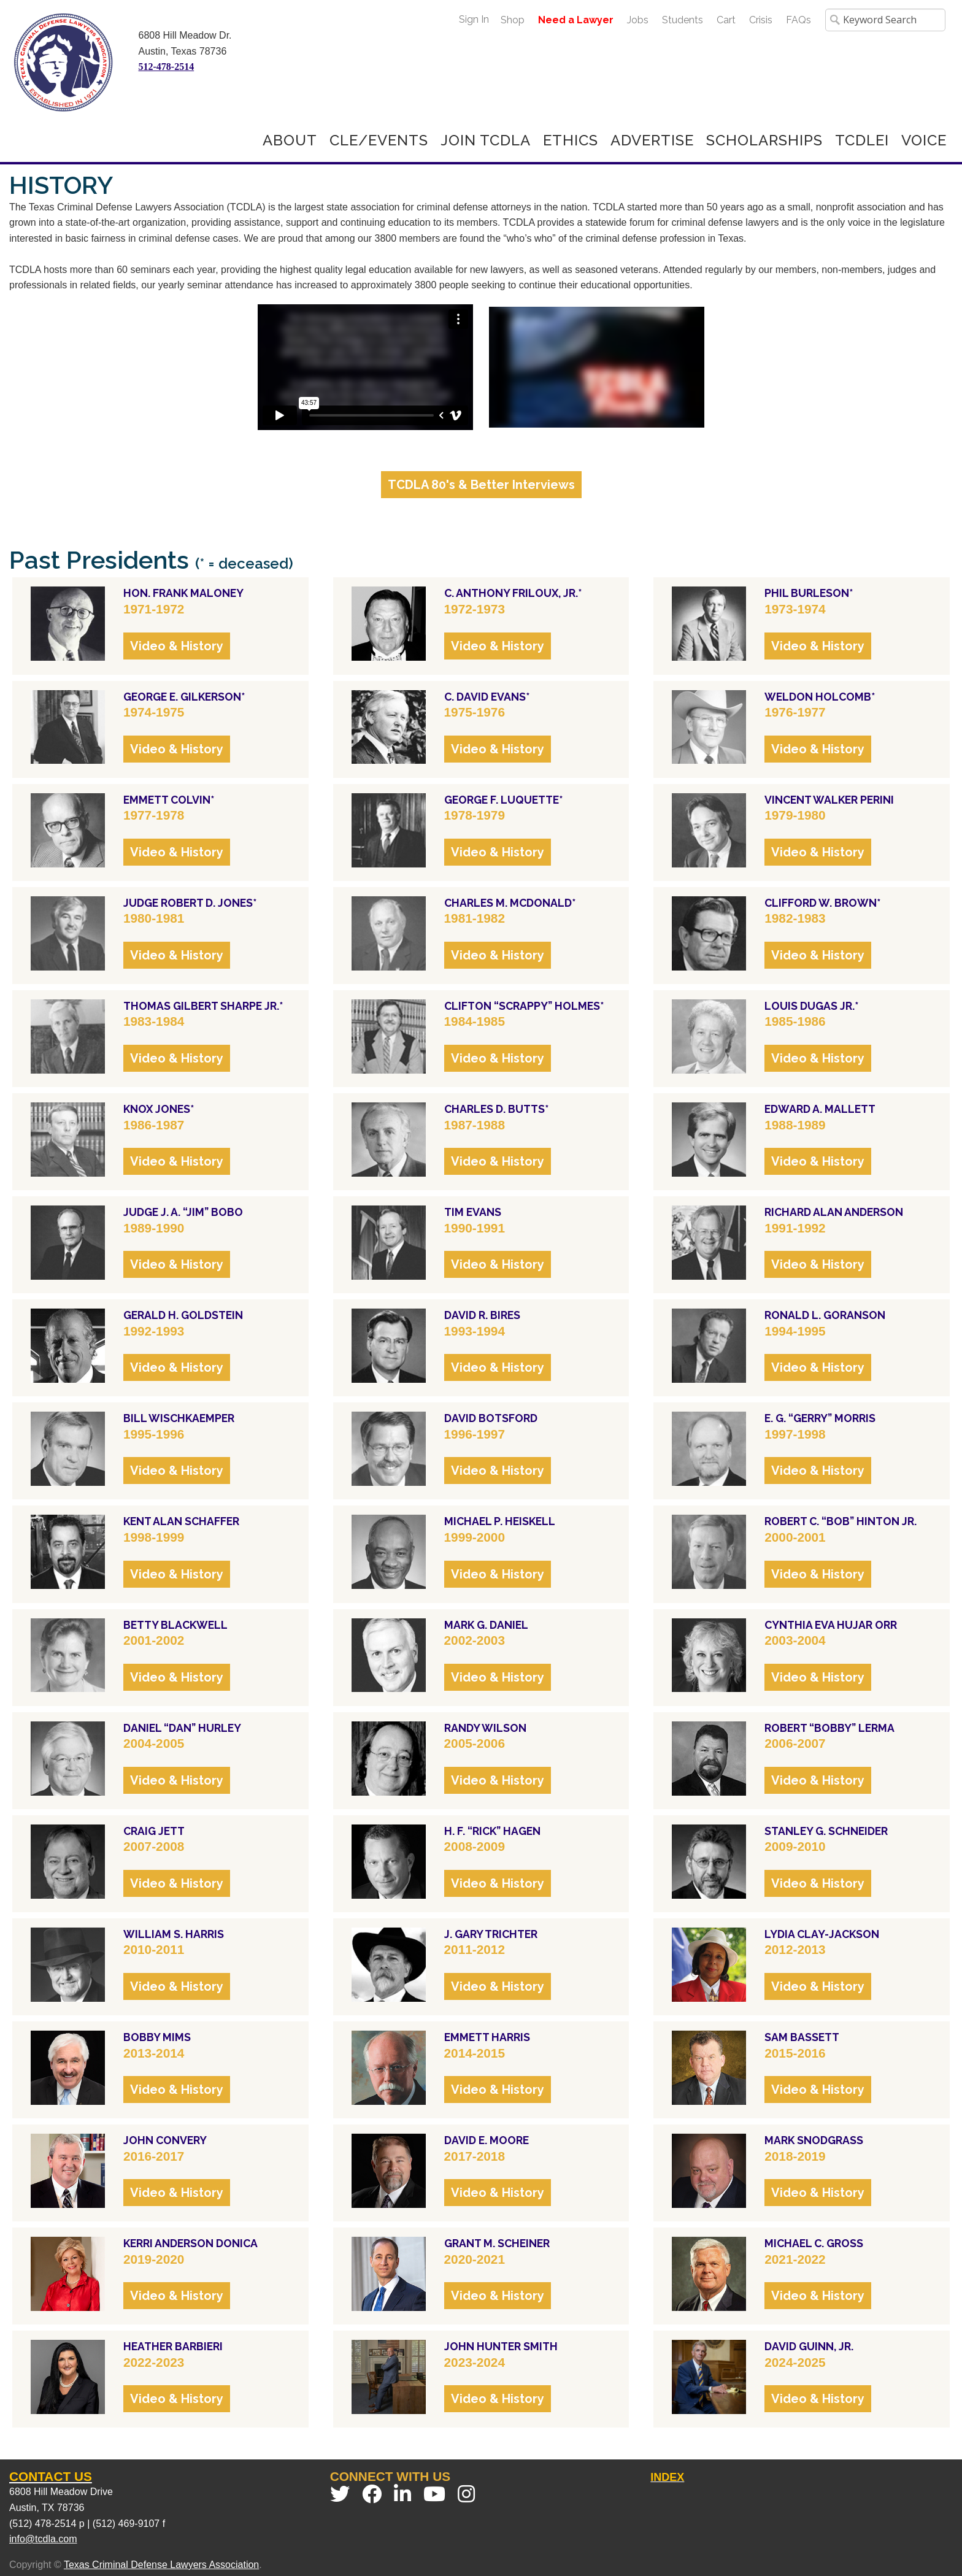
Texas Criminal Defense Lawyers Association (161, 2564)
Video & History (176, 646)
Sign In (474, 19)
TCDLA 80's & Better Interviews (481, 484)
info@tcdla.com (43, 2539)
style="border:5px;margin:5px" (365, 367)
